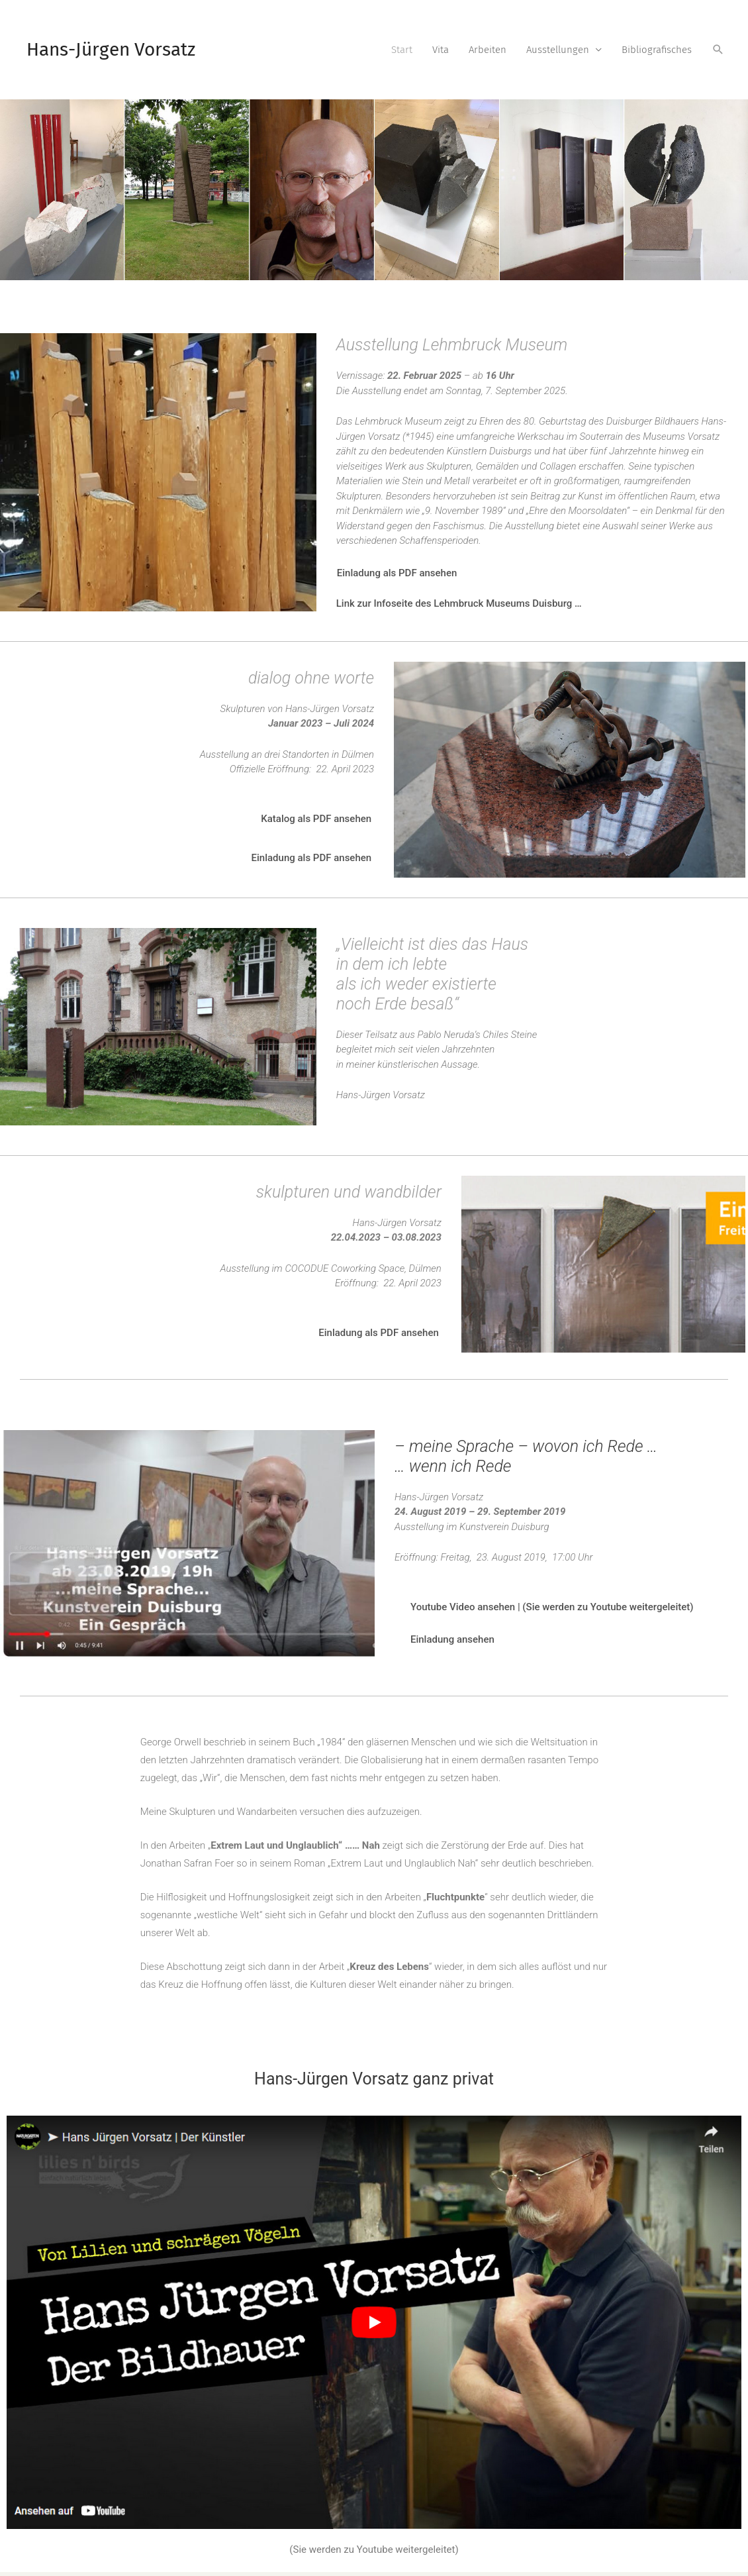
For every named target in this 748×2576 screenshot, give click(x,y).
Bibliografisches (657, 50)
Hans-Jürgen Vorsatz (110, 49)
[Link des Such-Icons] (718, 49)
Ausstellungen (557, 50)
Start (401, 50)
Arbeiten (487, 50)
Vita (440, 50)
